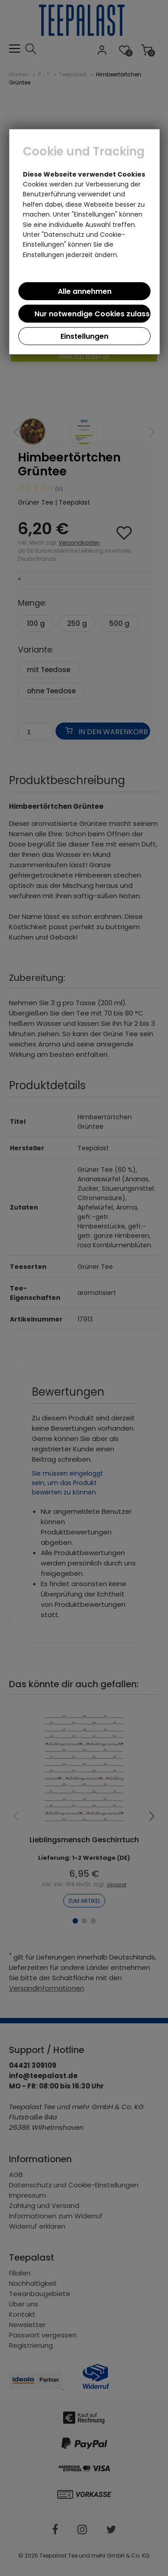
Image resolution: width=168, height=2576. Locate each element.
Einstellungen (84, 336)
